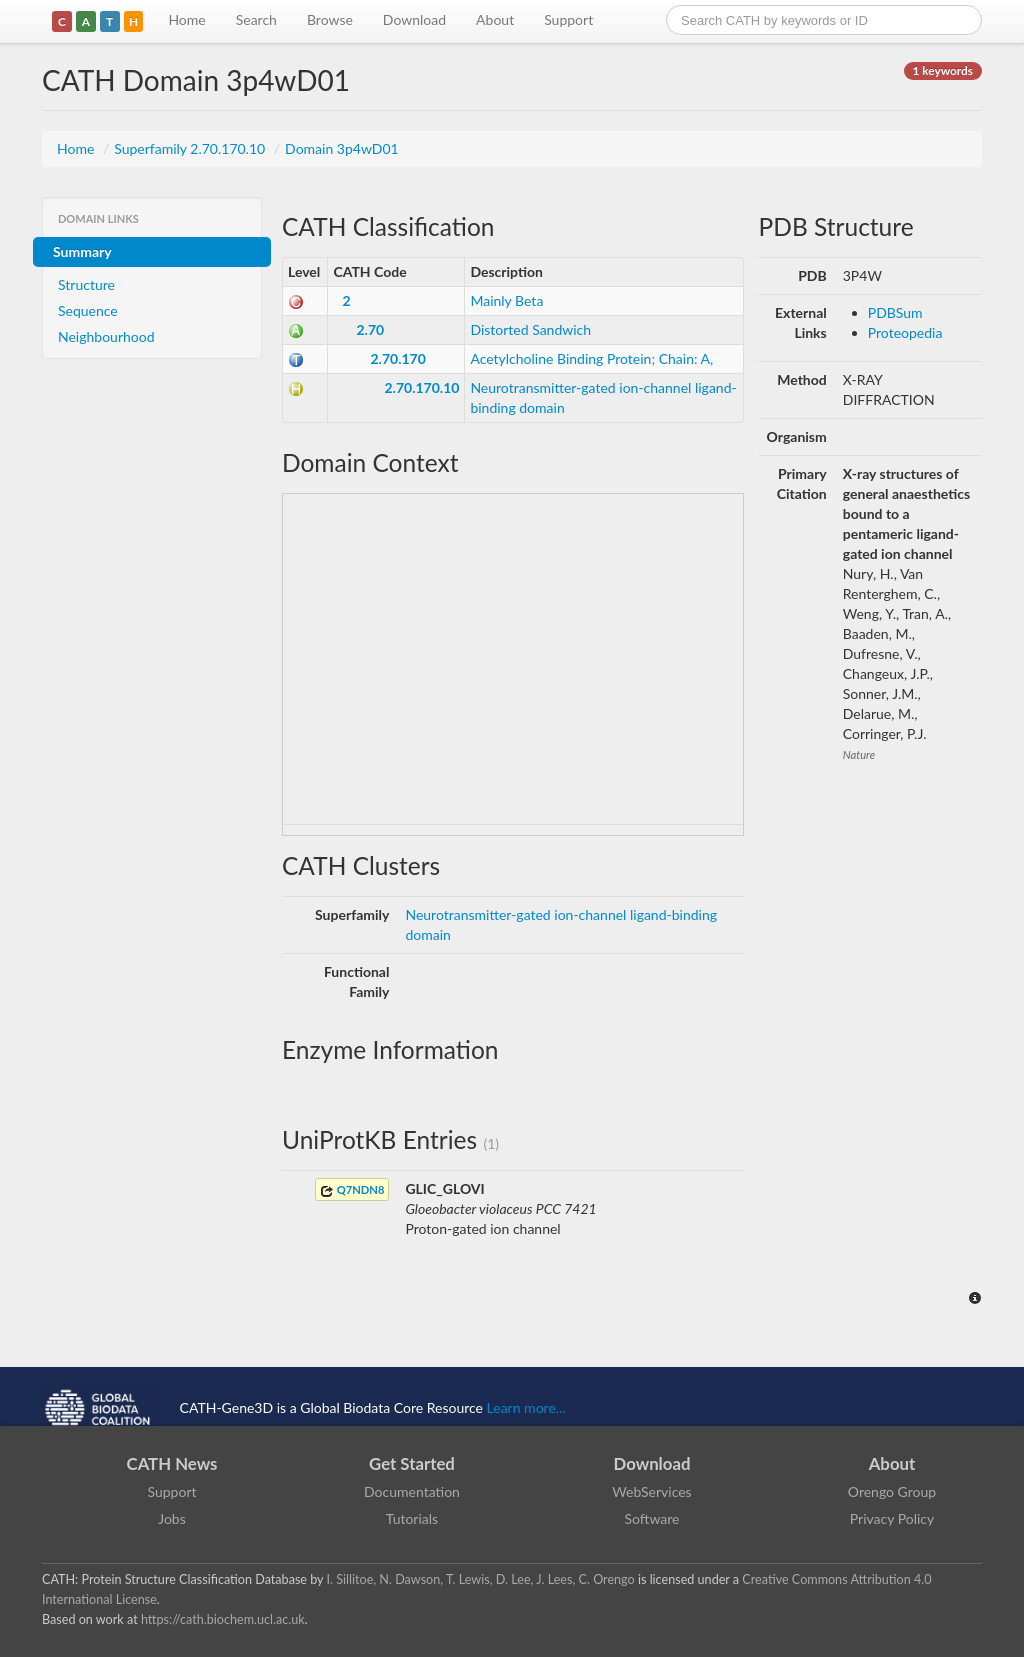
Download (414, 19)
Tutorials (412, 1518)
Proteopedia (905, 332)
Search (256, 19)
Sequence (88, 310)
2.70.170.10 (421, 387)
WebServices (651, 1491)
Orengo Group (892, 1491)
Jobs (172, 1518)
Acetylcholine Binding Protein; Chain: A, (591, 358)
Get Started (412, 1463)
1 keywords (943, 70)
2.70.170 (397, 358)
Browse (330, 19)
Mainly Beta (506, 300)
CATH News (172, 1463)
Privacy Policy (892, 1518)
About (495, 19)
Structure (86, 284)
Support (568, 19)
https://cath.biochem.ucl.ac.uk (223, 1619)
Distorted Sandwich (530, 329)
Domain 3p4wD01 (342, 148)
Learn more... (526, 1407)
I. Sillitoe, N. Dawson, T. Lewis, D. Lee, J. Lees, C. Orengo (481, 1579)
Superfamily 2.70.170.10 (191, 148)
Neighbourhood (106, 336)
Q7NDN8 (352, 1190)
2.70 (370, 329)
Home (186, 19)
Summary (82, 251)
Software (652, 1518)
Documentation (412, 1491)
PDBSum (895, 312)
